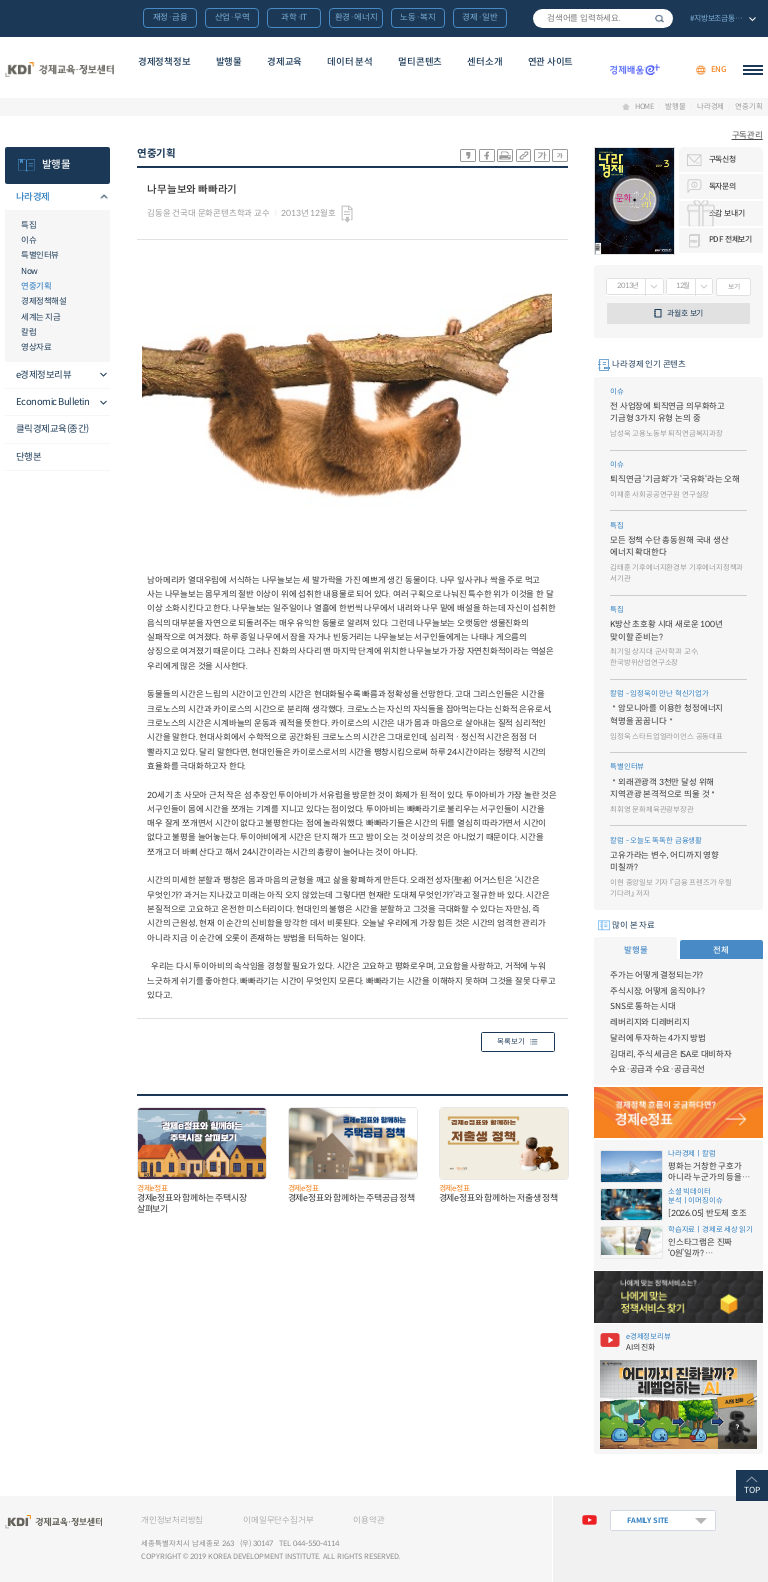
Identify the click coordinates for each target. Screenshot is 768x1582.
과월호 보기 (685, 313)
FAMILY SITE (648, 1520)
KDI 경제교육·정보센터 (59, 70)
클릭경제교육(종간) (52, 429)
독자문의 (722, 186)
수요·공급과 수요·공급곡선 (657, 1069)
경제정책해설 (43, 301)
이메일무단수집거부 (278, 1520)
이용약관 (368, 1520)
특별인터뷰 (40, 255)
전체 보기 (722, 19)
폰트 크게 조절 (542, 155)
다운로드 (347, 214)
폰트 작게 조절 (560, 155)
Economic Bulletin (53, 402)
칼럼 (28, 332)
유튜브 (589, 1520)
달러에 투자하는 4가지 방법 (658, 1038)
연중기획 (748, 106)
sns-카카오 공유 (468, 155)
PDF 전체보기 (730, 239)
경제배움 (635, 70)
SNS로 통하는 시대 (643, 1006)
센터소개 (484, 62)
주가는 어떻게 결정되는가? (656, 975)
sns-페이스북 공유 (487, 155)
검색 (660, 18)
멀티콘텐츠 (420, 62)
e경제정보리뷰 (44, 375)
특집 (28, 225)
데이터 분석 (350, 62)
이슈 (28, 240)
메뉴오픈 (98, 197)
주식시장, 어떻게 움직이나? (657, 991)
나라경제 (710, 106)
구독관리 (747, 135)
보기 (734, 286)
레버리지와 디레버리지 (650, 1022)
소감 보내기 (727, 213)
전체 (721, 950)
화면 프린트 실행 (505, 155)
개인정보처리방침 (172, 1520)
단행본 (29, 457)
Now (29, 271)
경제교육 (284, 62)
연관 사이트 (551, 62)
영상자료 (36, 347)
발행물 (229, 62)
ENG (719, 69)
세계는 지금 (40, 317)
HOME (644, 106)
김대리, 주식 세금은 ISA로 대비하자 (671, 1054)
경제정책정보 (164, 62)
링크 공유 (524, 155)
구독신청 (722, 159)
